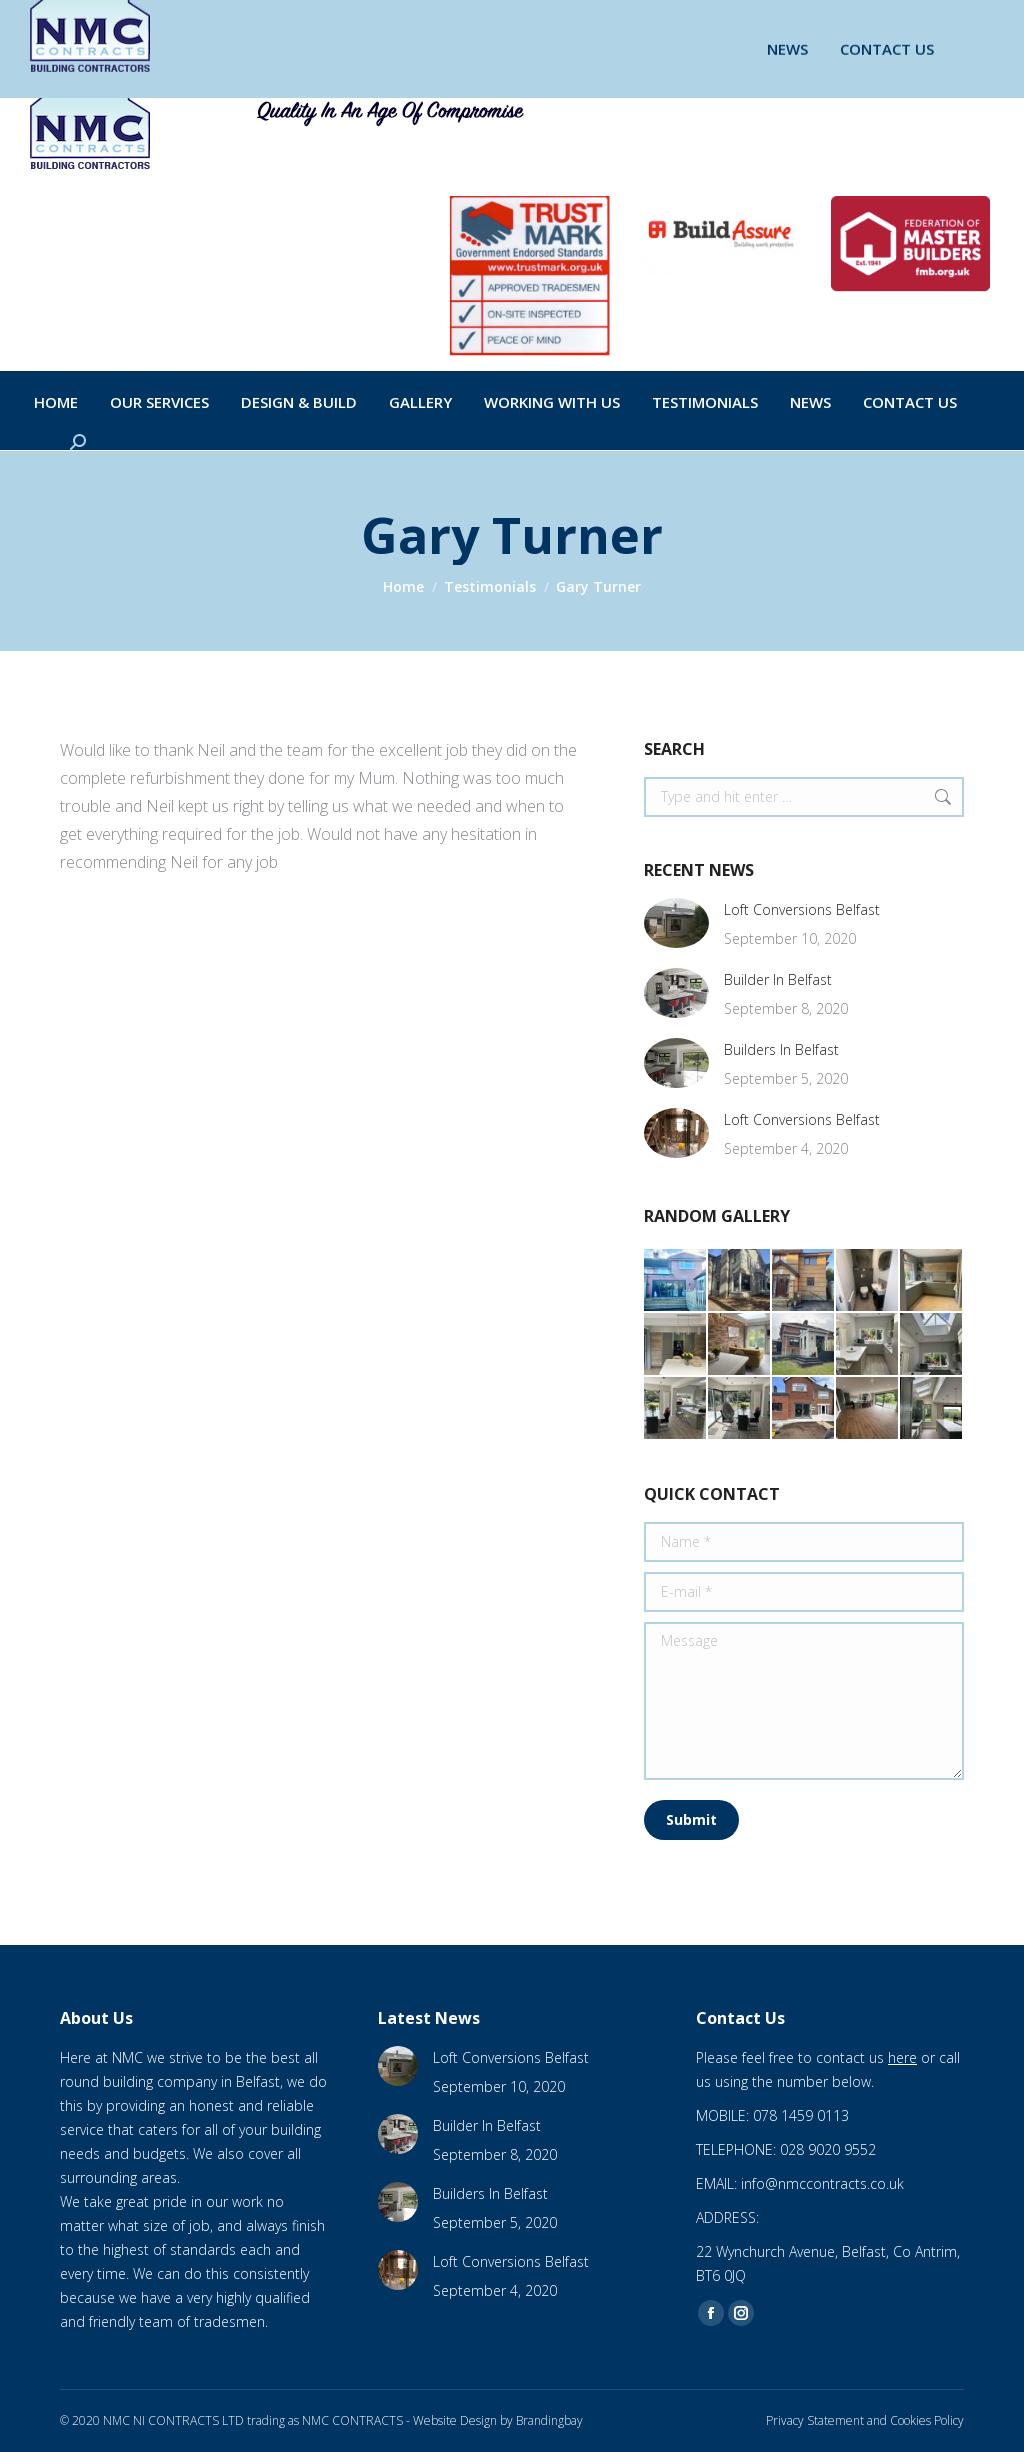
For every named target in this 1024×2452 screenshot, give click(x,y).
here (902, 2057)
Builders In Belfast (781, 1049)
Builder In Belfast (778, 979)
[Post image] (676, 923)
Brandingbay (549, 2420)
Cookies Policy (927, 2420)
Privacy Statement (815, 2420)
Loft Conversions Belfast (802, 909)
